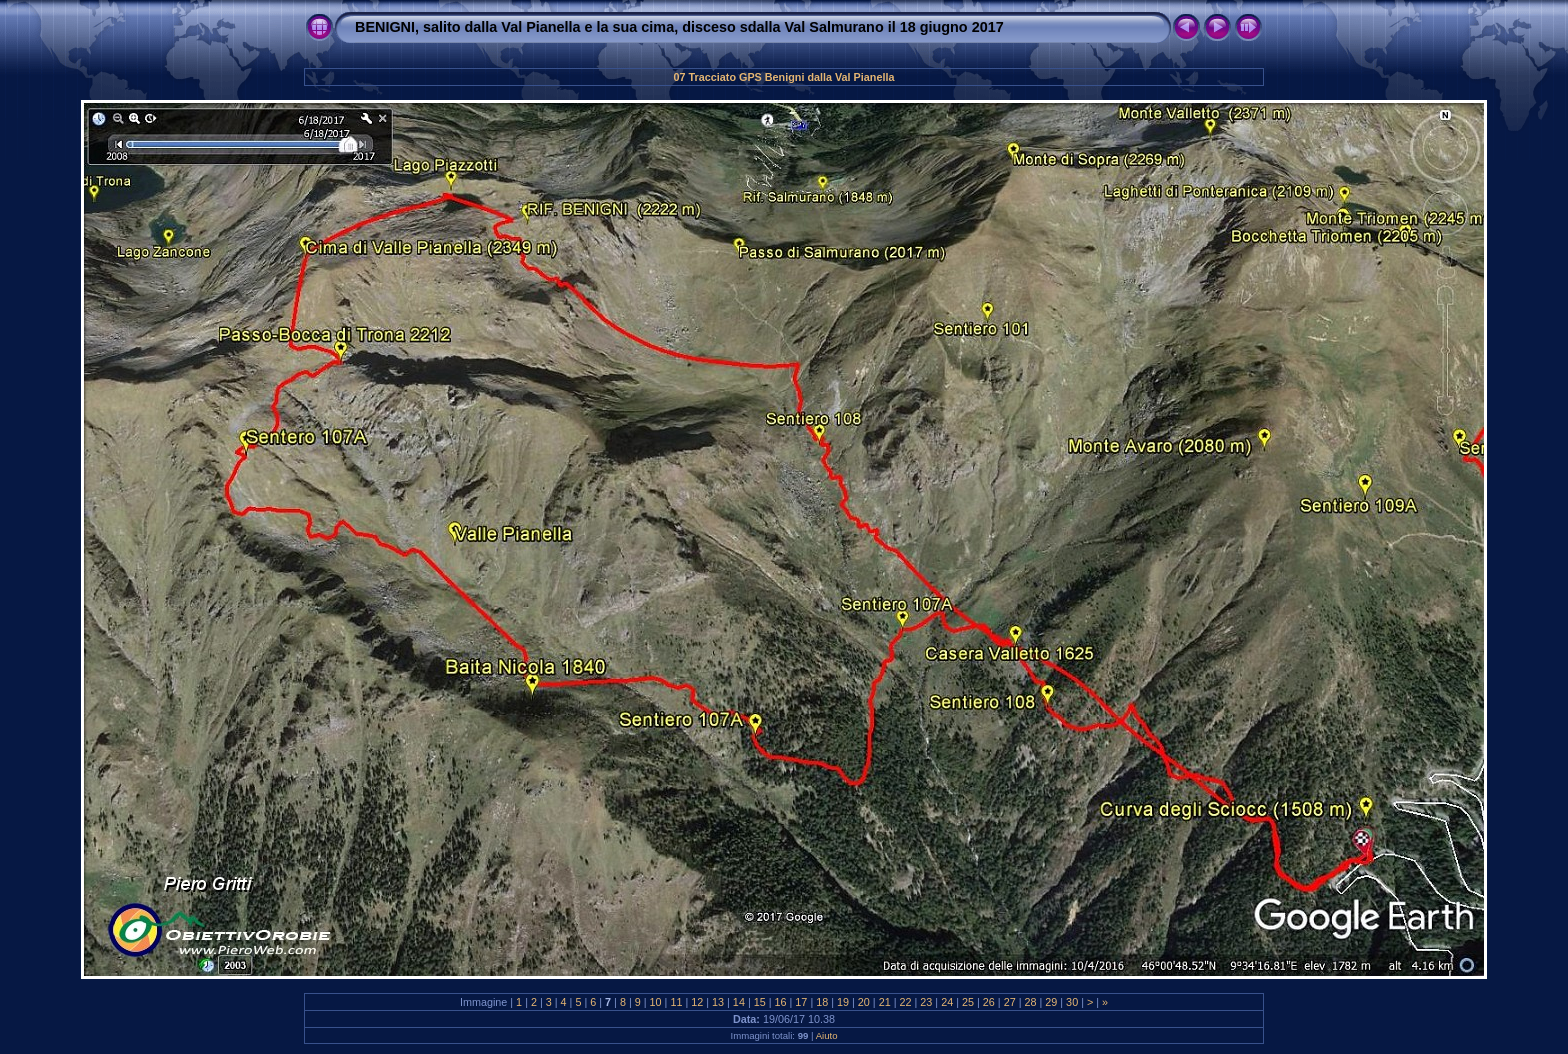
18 (822, 1002)
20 (864, 1002)
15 (760, 1002)
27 (1010, 1002)
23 (926, 1002)
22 (906, 1002)
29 (1051, 1002)
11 (676, 1002)
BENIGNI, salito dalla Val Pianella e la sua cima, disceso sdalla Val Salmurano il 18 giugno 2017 (679, 27)
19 (843, 1002)
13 (718, 1002)
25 (968, 1002)
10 (656, 1002)
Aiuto (827, 1035)
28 (1030, 1002)
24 (947, 1002)
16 (781, 1002)
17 (801, 1002)
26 (989, 1002)
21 (885, 1002)
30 (1072, 1002)
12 (697, 1002)
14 (739, 1002)
